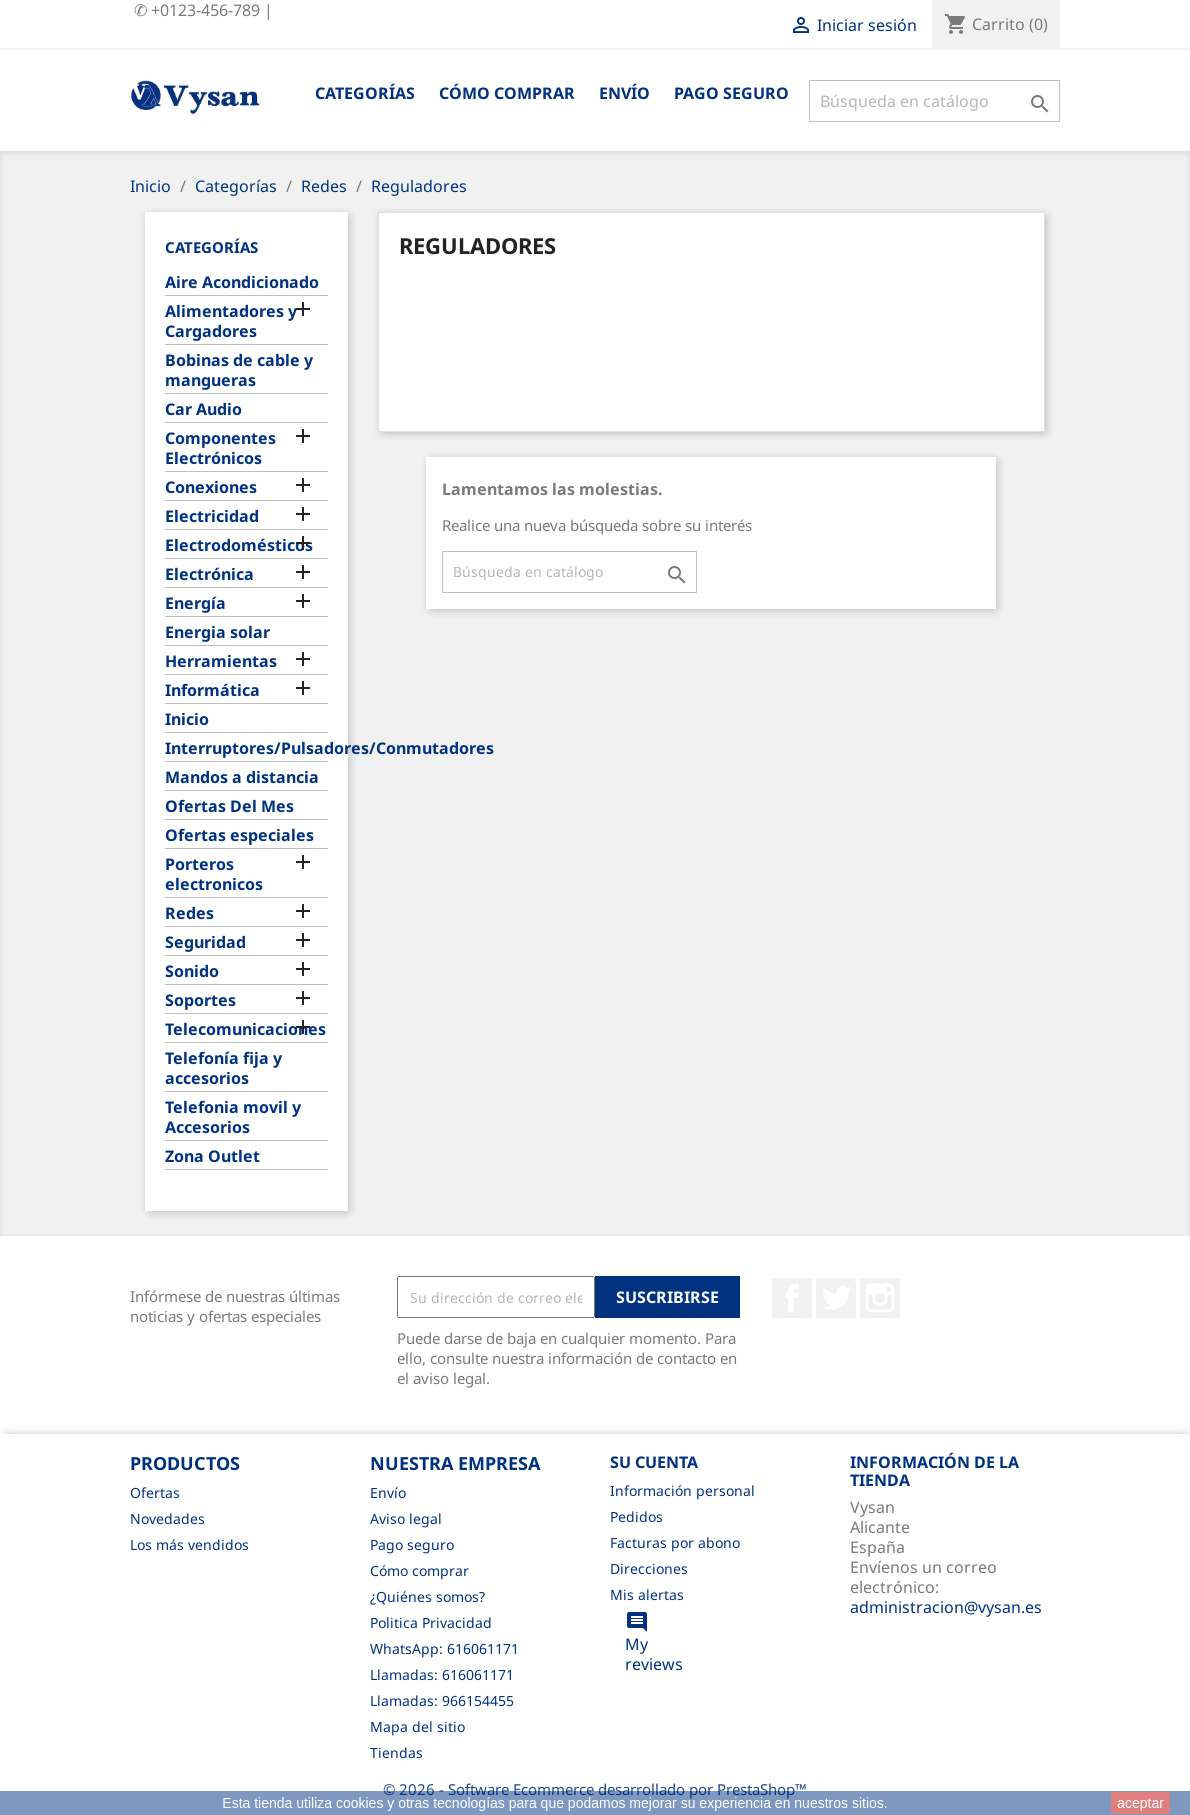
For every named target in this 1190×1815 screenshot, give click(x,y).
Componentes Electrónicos (220, 448)
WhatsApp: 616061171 (444, 1648)
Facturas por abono (675, 1542)
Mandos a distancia (242, 777)
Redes (189, 913)
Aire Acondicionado (242, 282)
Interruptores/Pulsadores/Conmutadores (246, 748)
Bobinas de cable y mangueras (239, 370)
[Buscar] (934, 101)
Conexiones (211, 487)
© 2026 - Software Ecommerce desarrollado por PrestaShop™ (595, 1789)
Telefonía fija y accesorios (223, 1068)
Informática (212, 690)
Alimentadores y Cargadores (231, 321)
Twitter (836, 1298)
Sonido (192, 971)
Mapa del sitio (417, 1726)
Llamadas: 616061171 (442, 1674)
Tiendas (396, 1752)
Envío (624, 93)
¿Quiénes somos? (427, 1596)
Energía (195, 603)
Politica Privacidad (431, 1622)
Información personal (682, 1490)
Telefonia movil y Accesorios (233, 1117)
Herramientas (221, 661)
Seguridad (205, 942)
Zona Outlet (212, 1156)
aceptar (1140, 1803)
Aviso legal (406, 1518)
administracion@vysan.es (946, 1607)
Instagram (880, 1298)
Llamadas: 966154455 (442, 1700)
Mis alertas (647, 1594)
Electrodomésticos (239, 545)
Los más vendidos (189, 1544)
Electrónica (209, 574)
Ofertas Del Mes (229, 806)
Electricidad (212, 516)
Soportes (200, 1000)
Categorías (365, 93)
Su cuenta (654, 1462)
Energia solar (217, 632)
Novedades (167, 1518)
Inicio (187, 719)
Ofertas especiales (239, 835)
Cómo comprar (507, 93)
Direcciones (649, 1568)
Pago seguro (731, 93)
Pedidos (636, 1516)
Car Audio (203, 409)
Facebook (792, 1298)
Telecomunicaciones (245, 1029)
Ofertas (155, 1492)
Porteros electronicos (214, 874)
